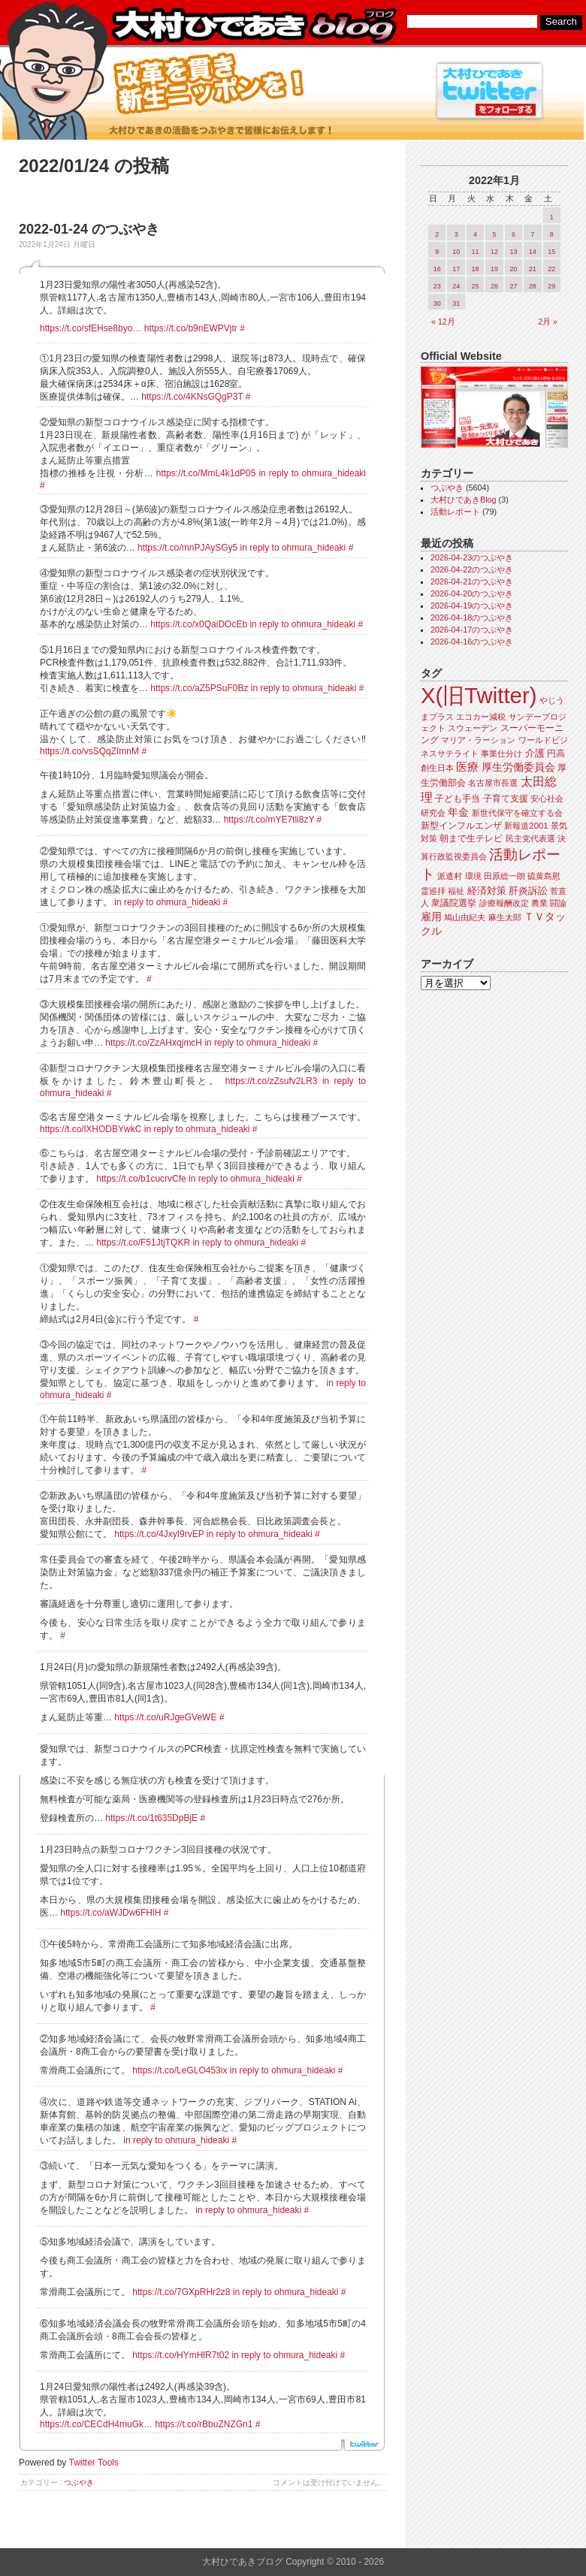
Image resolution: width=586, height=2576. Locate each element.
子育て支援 (505, 798)
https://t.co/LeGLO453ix (179, 2070)
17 (456, 269)
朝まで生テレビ (471, 838)
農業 (539, 902)
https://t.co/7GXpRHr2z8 (181, 2292)
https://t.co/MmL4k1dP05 (206, 473)
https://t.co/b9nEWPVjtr (190, 328)
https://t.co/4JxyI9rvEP (159, 1534)
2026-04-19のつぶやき (471, 605)
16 (437, 269)
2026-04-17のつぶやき (471, 629)
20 (513, 269)
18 (475, 269)
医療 (467, 767)
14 (532, 251)
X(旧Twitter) (478, 695)
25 (475, 286)
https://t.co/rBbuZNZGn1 (203, 2424)
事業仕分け (501, 753)
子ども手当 (457, 798)
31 (456, 303)
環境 (473, 875)
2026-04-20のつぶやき (471, 593)
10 (456, 251)
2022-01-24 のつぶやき (89, 229)
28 (532, 286)
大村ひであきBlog (463, 499)
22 (551, 269)
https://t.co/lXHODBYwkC (90, 1129)
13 (513, 251)
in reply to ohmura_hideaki (312, 473)
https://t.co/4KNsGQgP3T (192, 396)
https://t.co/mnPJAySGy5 (187, 547)
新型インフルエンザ (461, 825)
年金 (458, 812)
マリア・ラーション (478, 739)
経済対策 (486, 890)
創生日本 (437, 767)
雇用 (431, 917)
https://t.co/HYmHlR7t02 (180, 2355)
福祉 (456, 890)
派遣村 (449, 875)
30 (437, 303)
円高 (556, 753)
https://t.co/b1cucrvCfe (141, 1178)
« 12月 (443, 321)
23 (437, 286)
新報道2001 (526, 825)
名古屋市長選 (493, 782)
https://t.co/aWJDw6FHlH (110, 1912)
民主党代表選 (530, 838)
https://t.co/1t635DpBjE (151, 1818)
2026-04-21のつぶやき (471, 581)
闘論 (558, 902)
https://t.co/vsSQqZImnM (89, 751)
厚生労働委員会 (518, 767)
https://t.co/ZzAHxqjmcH (153, 1042)
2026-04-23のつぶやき (471, 557)
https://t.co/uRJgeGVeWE (165, 1717)
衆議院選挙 (453, 903)
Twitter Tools (94, 2462)
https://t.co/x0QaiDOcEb (198, 624)
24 (456, 286)
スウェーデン (472, 727)
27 (513, 286)
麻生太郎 (504, 917)
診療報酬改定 (504, 902)
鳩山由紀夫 (464, 917)
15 (551, 251)
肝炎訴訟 (528, 890)
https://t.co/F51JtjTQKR (143, 1242)
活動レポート (455, 511)
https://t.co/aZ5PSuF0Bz (199, 688)
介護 (535, 753)
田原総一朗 (504, 875)
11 (475, 251)
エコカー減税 (481, 716)
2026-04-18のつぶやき (471, 617)
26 (494, 286)
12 (494, 251)
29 (551, 286)
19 (494, 269)
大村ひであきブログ (253, 25)
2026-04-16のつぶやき (471, 641)
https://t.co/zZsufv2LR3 (271, 1081)
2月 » (547, 321)
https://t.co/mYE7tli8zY (269, 819)
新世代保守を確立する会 (517, 812)
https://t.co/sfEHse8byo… (90, 328)
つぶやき (79, 2482)
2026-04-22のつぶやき (471, 569)
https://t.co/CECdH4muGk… (96, 2424)
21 (532, 269)
